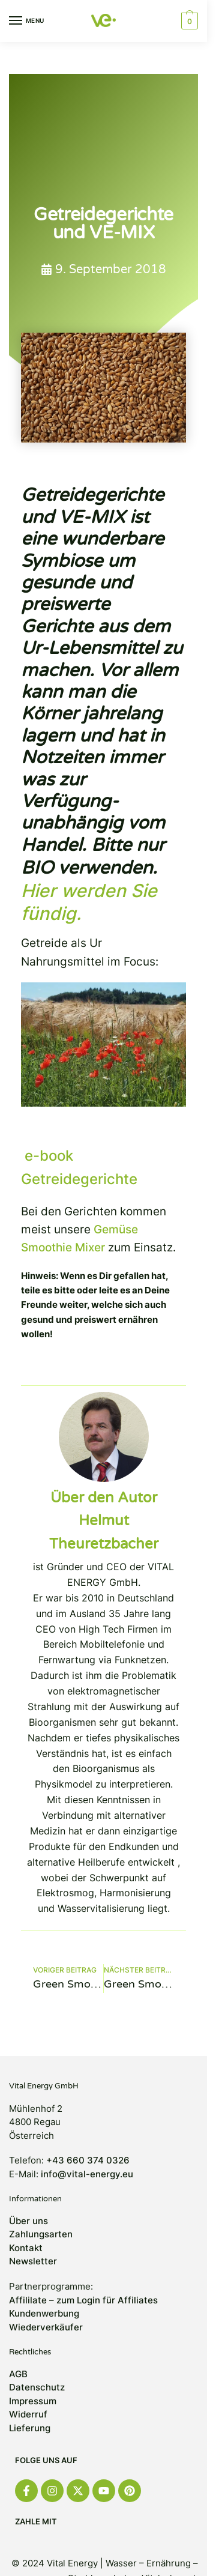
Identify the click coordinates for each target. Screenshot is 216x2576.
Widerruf (28, 2414)
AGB (18, 2374)
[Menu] (27, 21)
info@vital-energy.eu (87, 2174)
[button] (188, 21)
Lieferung (29, 2428)
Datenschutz (37, 2387)
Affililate (28, 2300)
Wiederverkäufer (46, 2327)
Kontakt (26, 2248)
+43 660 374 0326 (88, 2160)
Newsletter (33, 2261)
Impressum (32, 2401)
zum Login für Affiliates (107, 2300)
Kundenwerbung (44, 2313)
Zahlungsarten (41, 2234)
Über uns (28, 2221)
